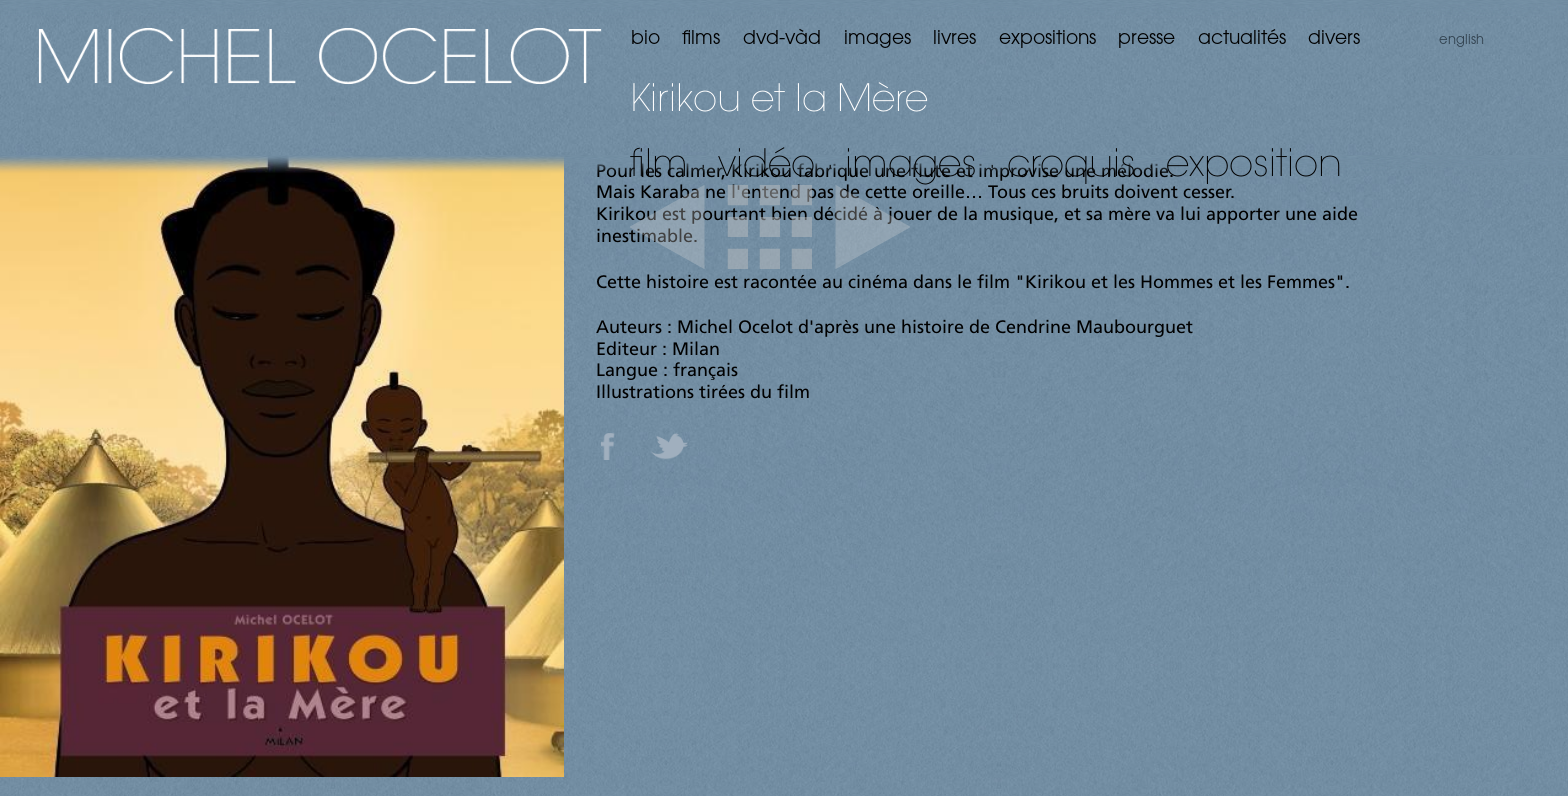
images (911, 162)
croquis (1071, 162)
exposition (1254, 162)
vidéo (766, 162)
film (659, 162)
